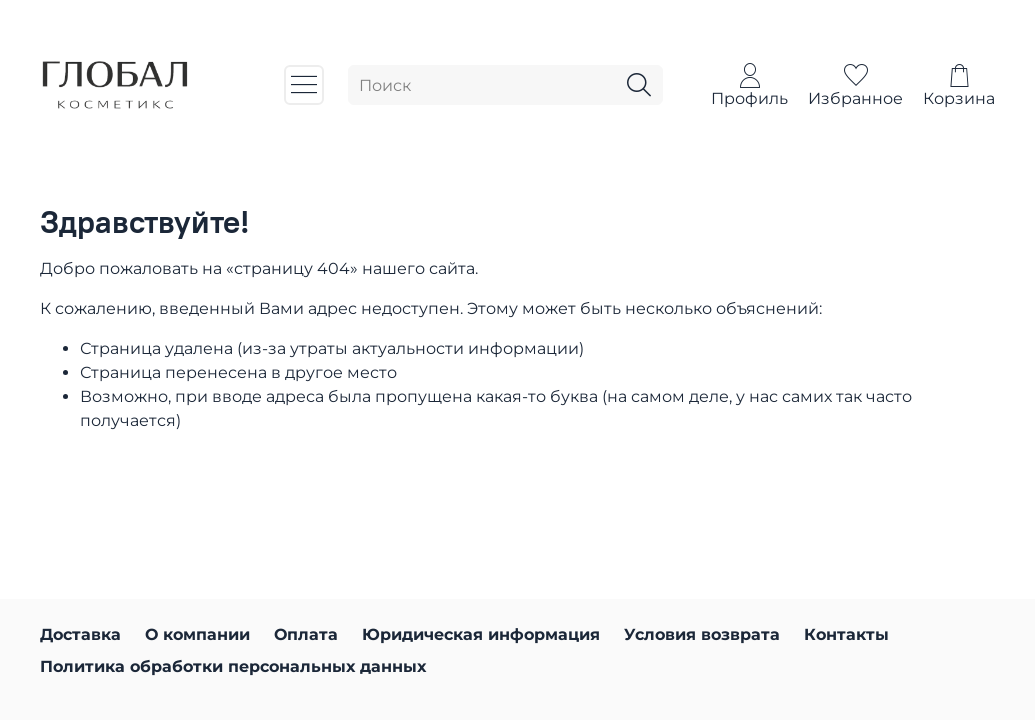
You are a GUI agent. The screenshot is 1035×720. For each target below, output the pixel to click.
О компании (197, 634)
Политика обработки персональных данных (233, 666)
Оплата (306, 634)
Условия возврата (702, 634)
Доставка (80, 634)
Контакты (846, 634)
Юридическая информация (481, 634)
